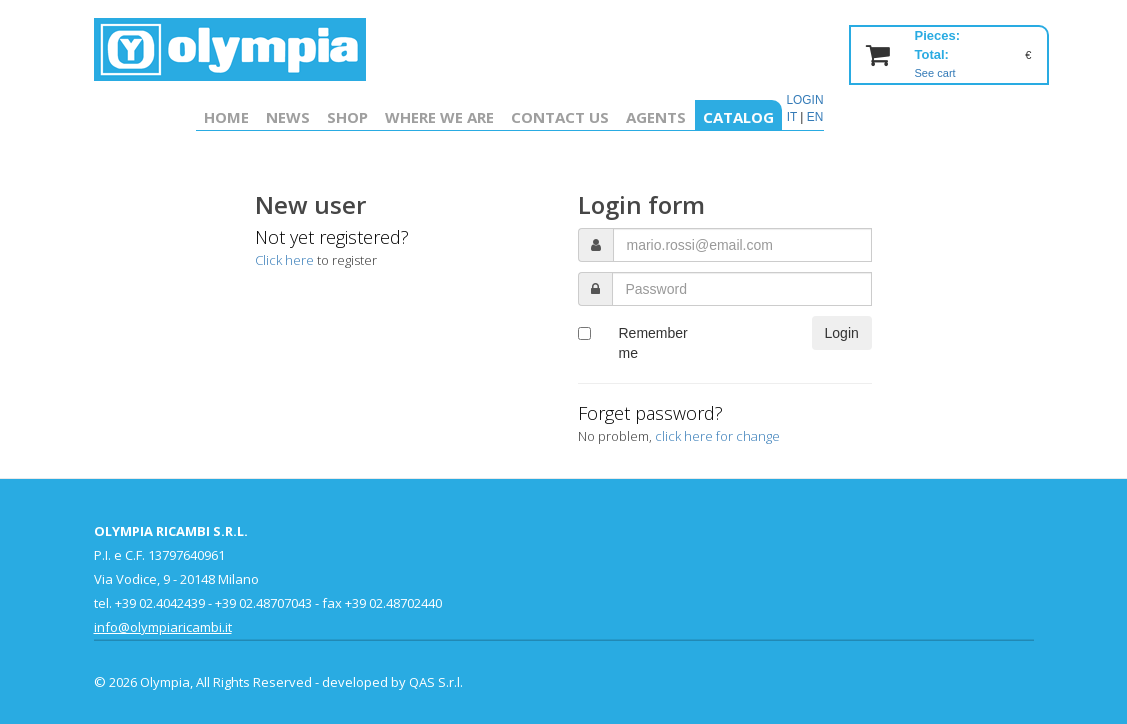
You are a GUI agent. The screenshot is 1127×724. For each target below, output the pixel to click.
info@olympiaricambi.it (163, 627)
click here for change (717, 436)
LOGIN (804, 100)
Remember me (652, 343)
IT (792, 117)
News (288, 117)
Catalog (738, 117)
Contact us (560, 117)
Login (842, 333)
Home (226, 117)
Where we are (439, 117)
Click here (284, 260)
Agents (656, 117)
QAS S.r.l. (436, 682)
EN (815, 117)
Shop (347, 117)
